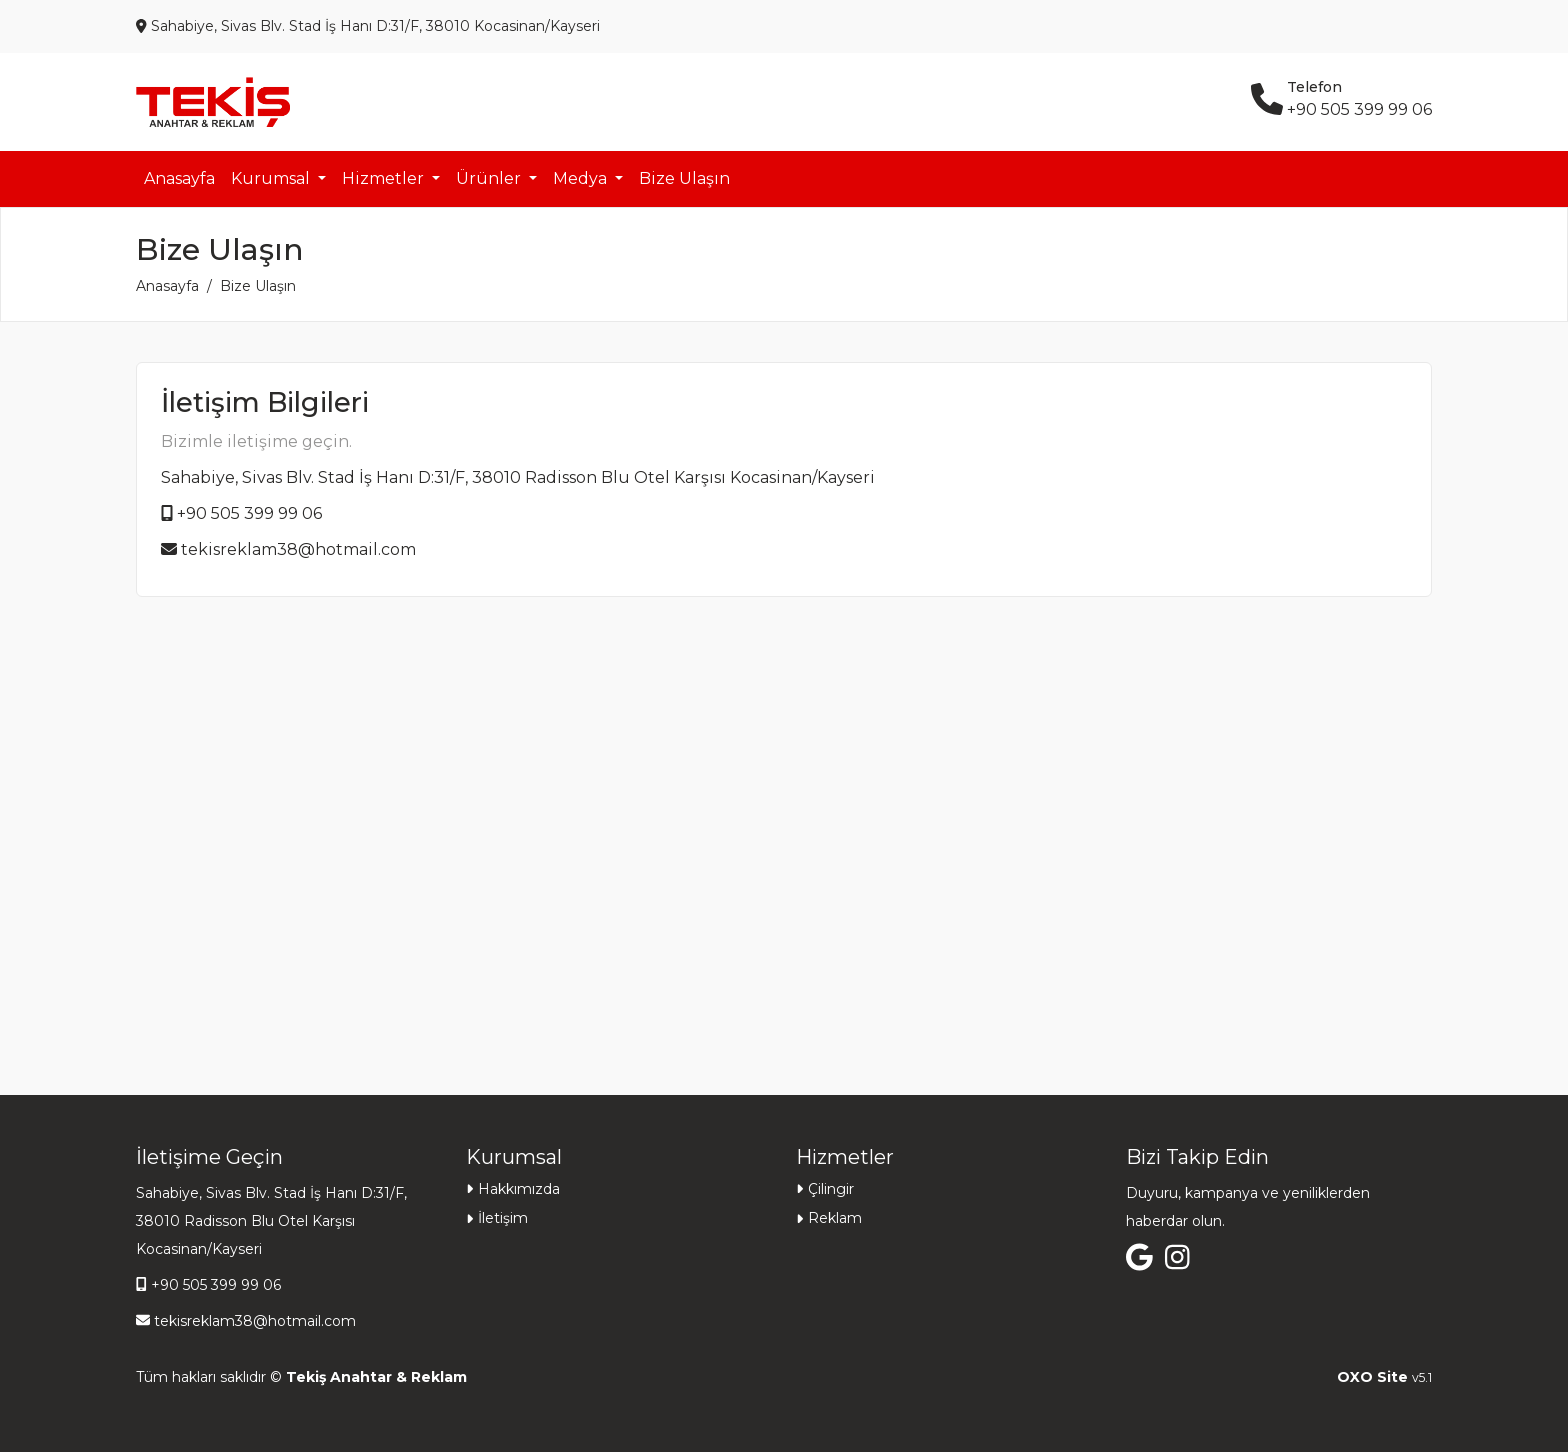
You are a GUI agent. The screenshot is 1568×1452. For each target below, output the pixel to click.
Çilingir (831, 1189)
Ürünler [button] (490, 178)
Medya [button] (582, 178)
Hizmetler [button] (385, 178)
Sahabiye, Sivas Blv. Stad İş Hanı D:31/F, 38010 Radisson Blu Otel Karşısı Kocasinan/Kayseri (518, 477)
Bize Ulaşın (684, 178)
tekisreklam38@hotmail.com (298, 549)
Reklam (835, 1218)
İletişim (503, 1218)
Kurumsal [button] (272, 178)
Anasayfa (179, 178)
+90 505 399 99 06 (249, 513)
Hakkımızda (519, 1189)
